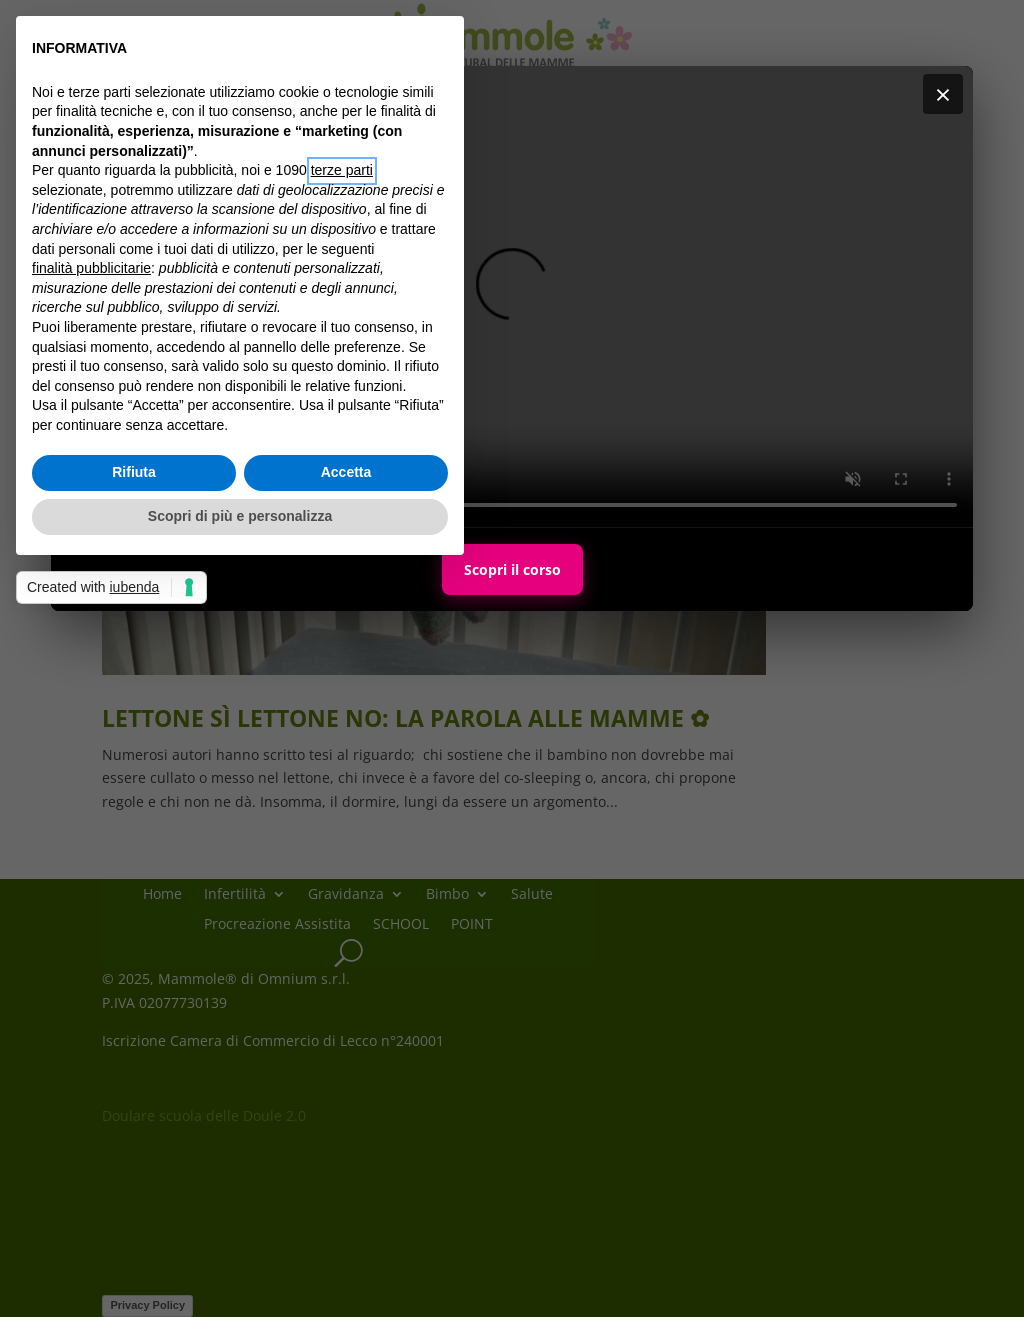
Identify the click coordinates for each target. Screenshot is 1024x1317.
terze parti (342, 170)
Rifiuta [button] (134, 472)
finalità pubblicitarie (91, 268)
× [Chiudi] (943, 94)
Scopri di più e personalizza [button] (240, 516)
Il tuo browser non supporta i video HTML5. (512, 296)
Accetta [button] (346, 472)
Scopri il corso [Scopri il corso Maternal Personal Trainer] (512, 569)
